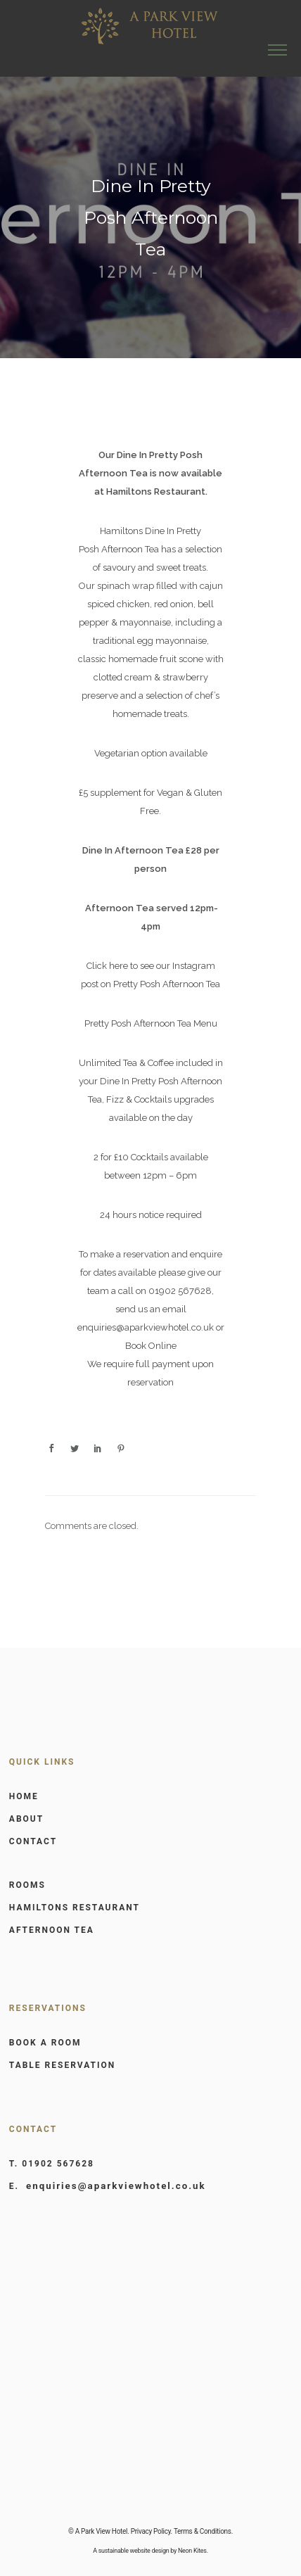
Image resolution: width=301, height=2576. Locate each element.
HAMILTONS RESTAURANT (74, 1907)
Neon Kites (192, 2550)
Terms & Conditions (202, 2531)
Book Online (151, 1345)
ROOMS (27, 1885)
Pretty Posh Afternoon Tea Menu (150, 1023)
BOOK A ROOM (45, 2043)
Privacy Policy (151, 2531)
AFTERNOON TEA (51, 1930)
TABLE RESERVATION (62, 2065)
